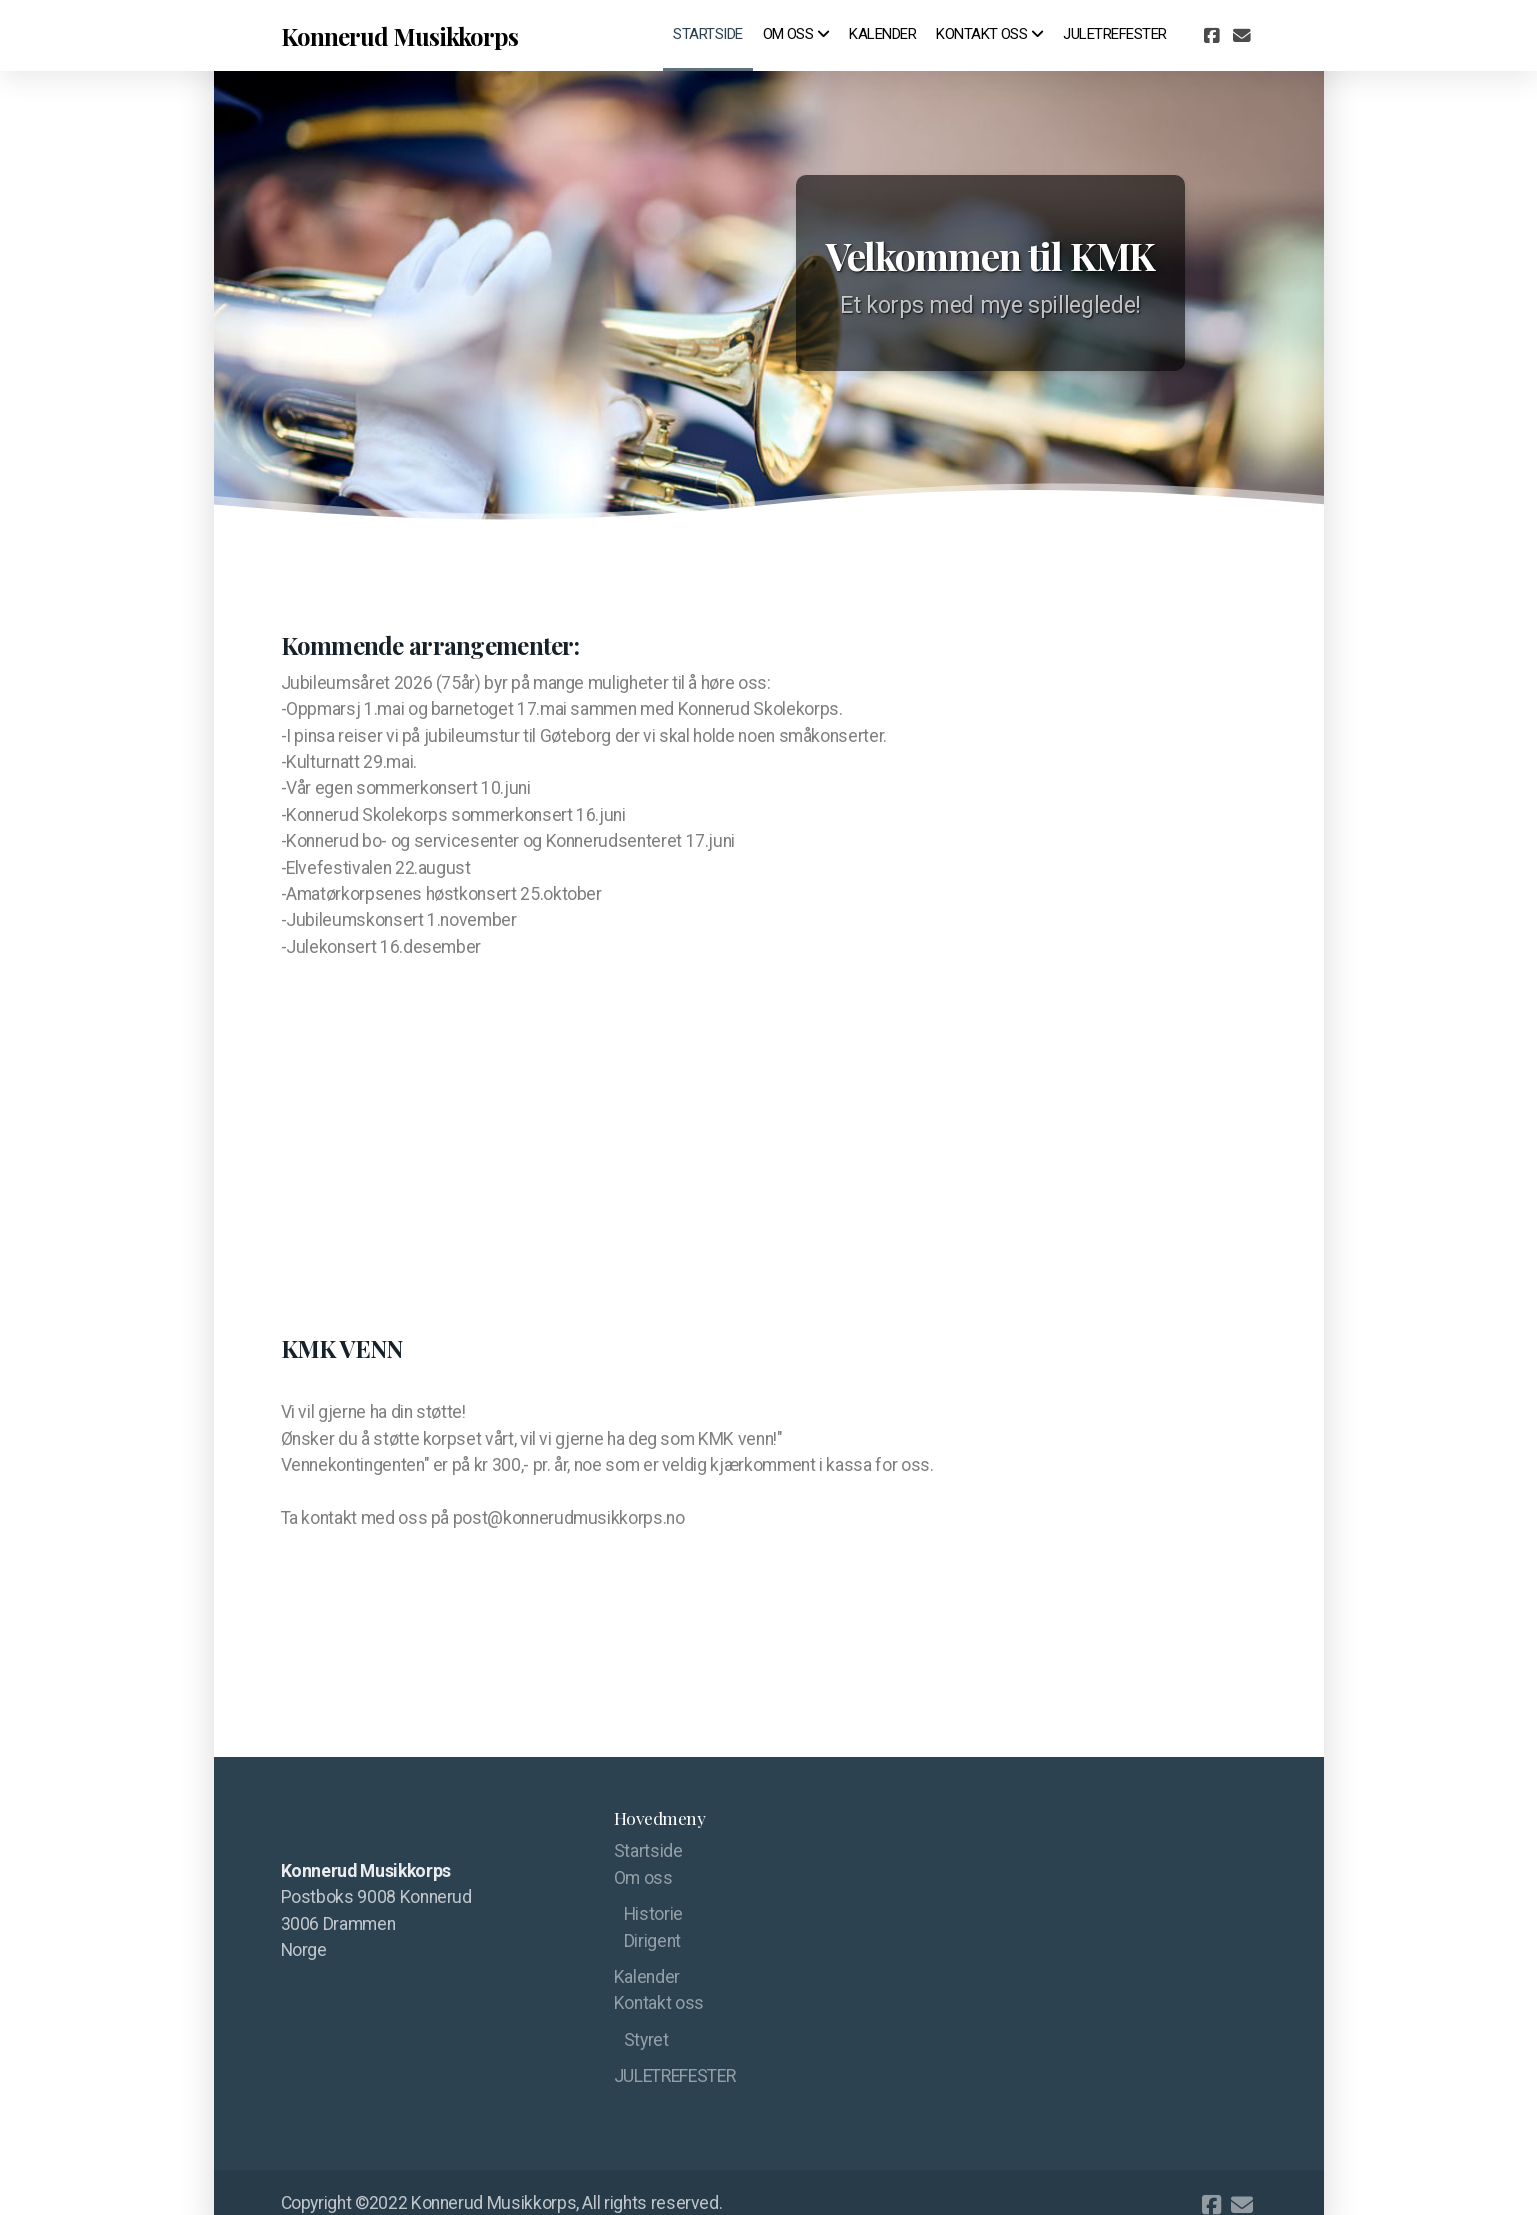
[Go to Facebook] (1212, 36)
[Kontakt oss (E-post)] (1242, 36)
